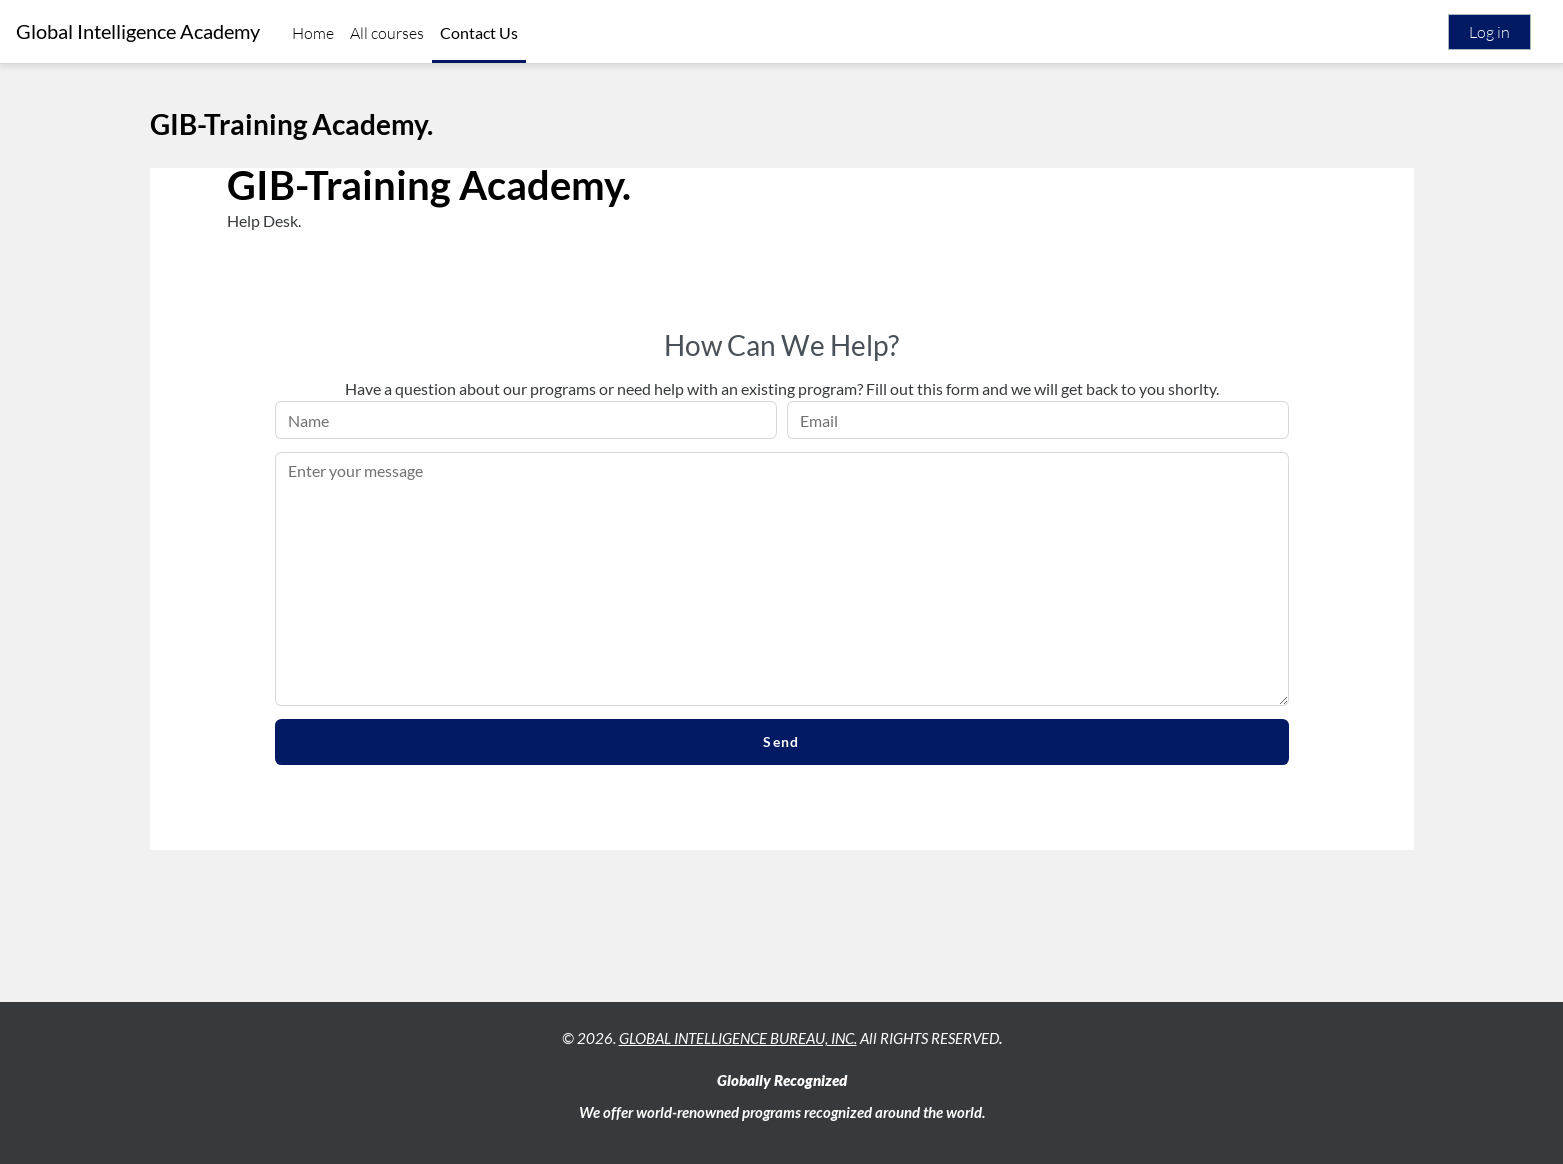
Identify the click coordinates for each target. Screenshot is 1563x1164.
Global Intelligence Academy (138, 31)
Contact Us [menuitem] (479, 32)
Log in (1489, 32)
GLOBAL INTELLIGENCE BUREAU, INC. (738, 1038)
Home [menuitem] (313, 33)
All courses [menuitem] (387, 33)
